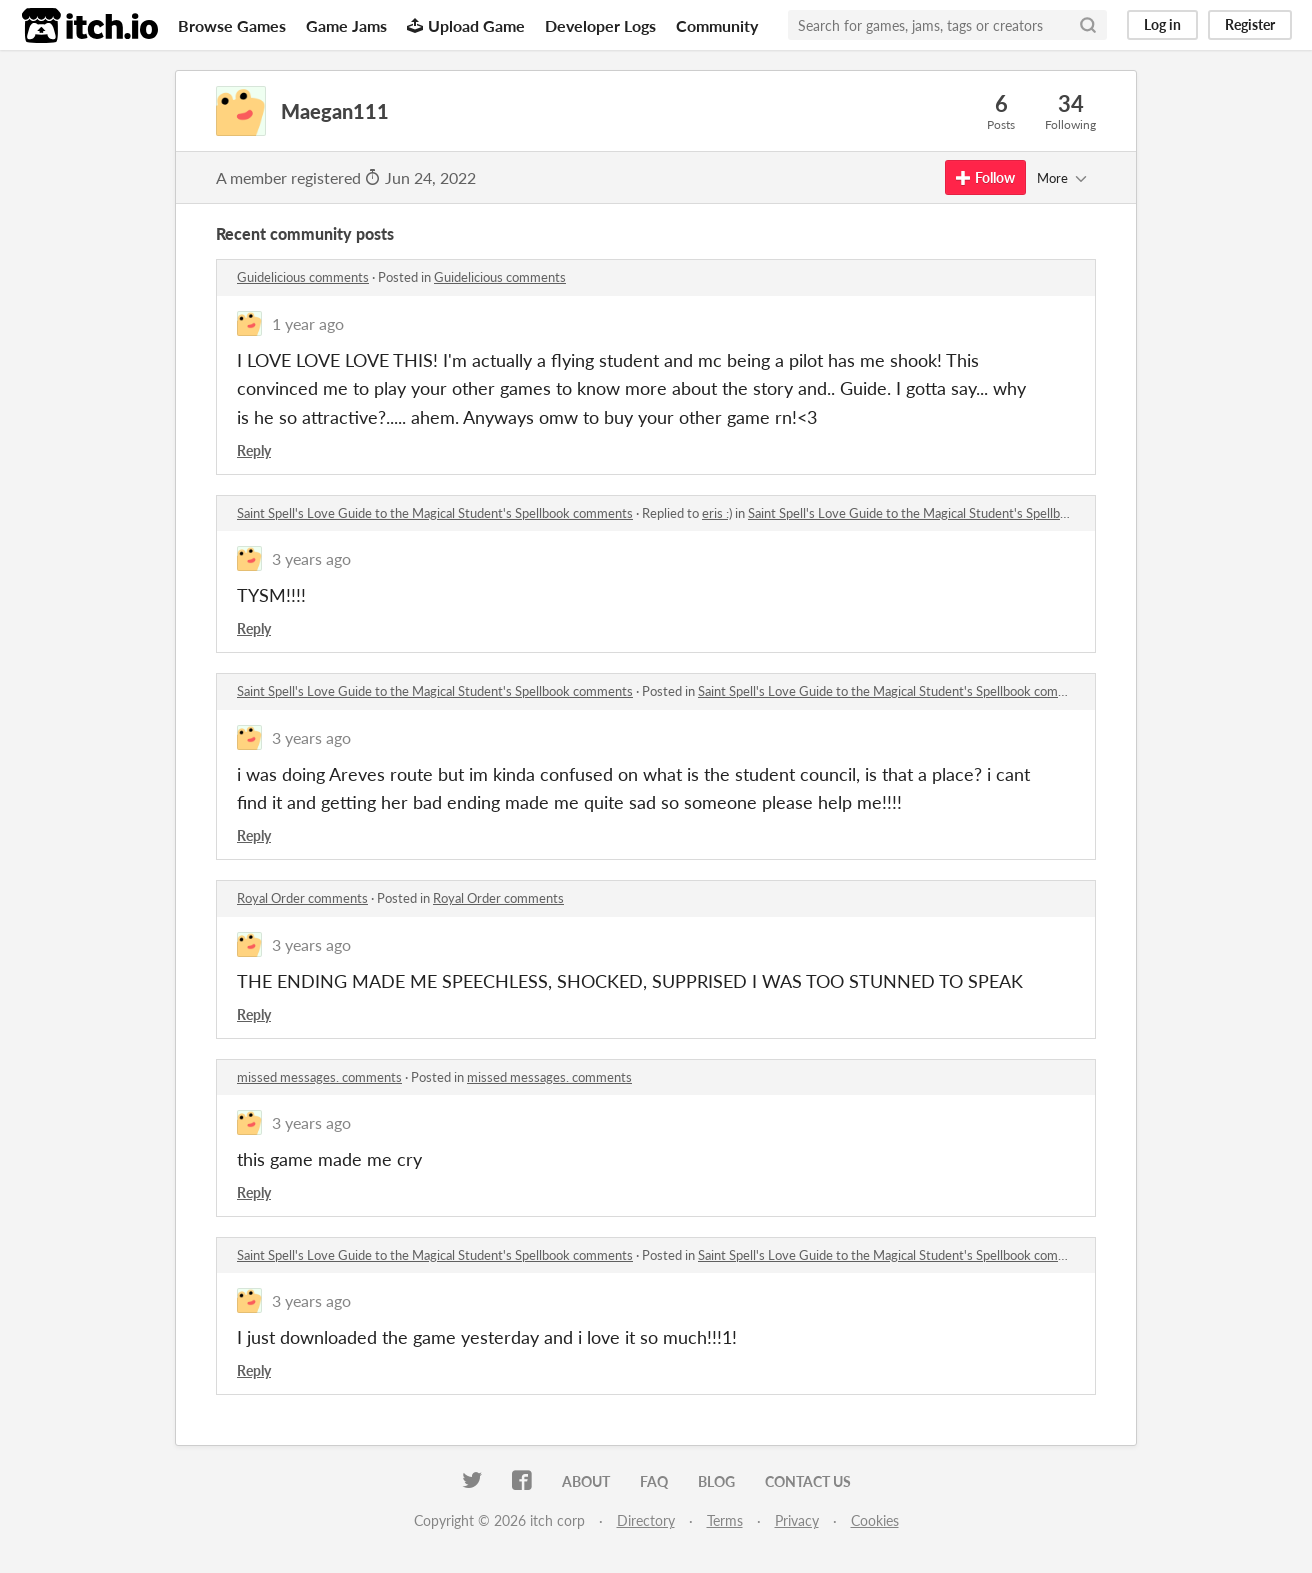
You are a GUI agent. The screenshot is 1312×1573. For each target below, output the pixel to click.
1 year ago (308, 323)
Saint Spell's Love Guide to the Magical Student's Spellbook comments (435, 513)
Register (1250, 24)
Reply (254, 450)
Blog (716, 1481)
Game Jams (346, 25)
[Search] (1088, 25)
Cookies (875, 1520)
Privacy (797, 1520)
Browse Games (232, 25)
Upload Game (466, 25)
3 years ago (311, 558)
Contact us (808, 1481)
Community (717, 25)
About (586, 1481)
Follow (985, 177)
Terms (725, 1520)
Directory (646, 1520)
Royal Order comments (302, 898)
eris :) (717, 513)
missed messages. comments (319, 1077)
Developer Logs (600, 25)
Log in (1162, 24)
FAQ (654, 1481)
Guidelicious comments (303, 277)
